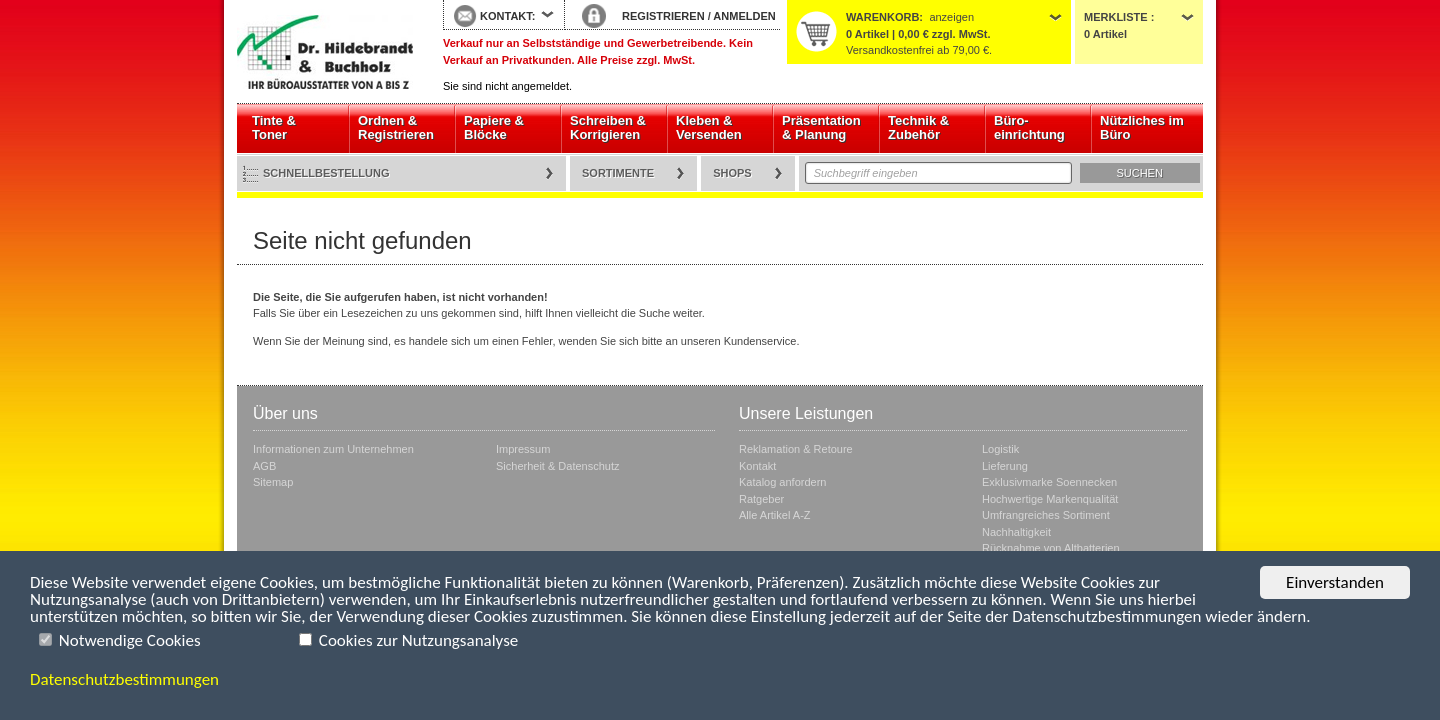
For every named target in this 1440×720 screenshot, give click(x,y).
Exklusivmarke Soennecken (1049, 482)
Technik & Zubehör (918, 127)
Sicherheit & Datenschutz (558, 466)
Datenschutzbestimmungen (124, 679)
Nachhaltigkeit (1016, 532)
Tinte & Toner (274, 127)
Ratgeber (761, 499)
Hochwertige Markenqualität (1050, 499)
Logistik (1000, 449)
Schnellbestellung (326, 173)
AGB (264, 466)
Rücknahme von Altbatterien (1051, 548)
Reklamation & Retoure (796, 449)
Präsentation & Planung (821, 127)
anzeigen (951, 17)
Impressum (523, 449)
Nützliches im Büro (1142, 127)
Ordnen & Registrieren (396, 127)
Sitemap (273, 482)
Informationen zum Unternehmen (333, 449)
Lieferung (1005, 466)
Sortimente (618, 173)
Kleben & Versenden (709, 127)
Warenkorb (882, 17)
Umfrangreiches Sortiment (1046, 515)
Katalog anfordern (782, 482)
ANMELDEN (744, 16)
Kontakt (757, 466)
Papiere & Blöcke (494, 127)
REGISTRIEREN (663, 16)
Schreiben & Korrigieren (608, 127)
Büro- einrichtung (1029, 127)
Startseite (325, 52)
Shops (732, 173)
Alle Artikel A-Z (775, 515)
